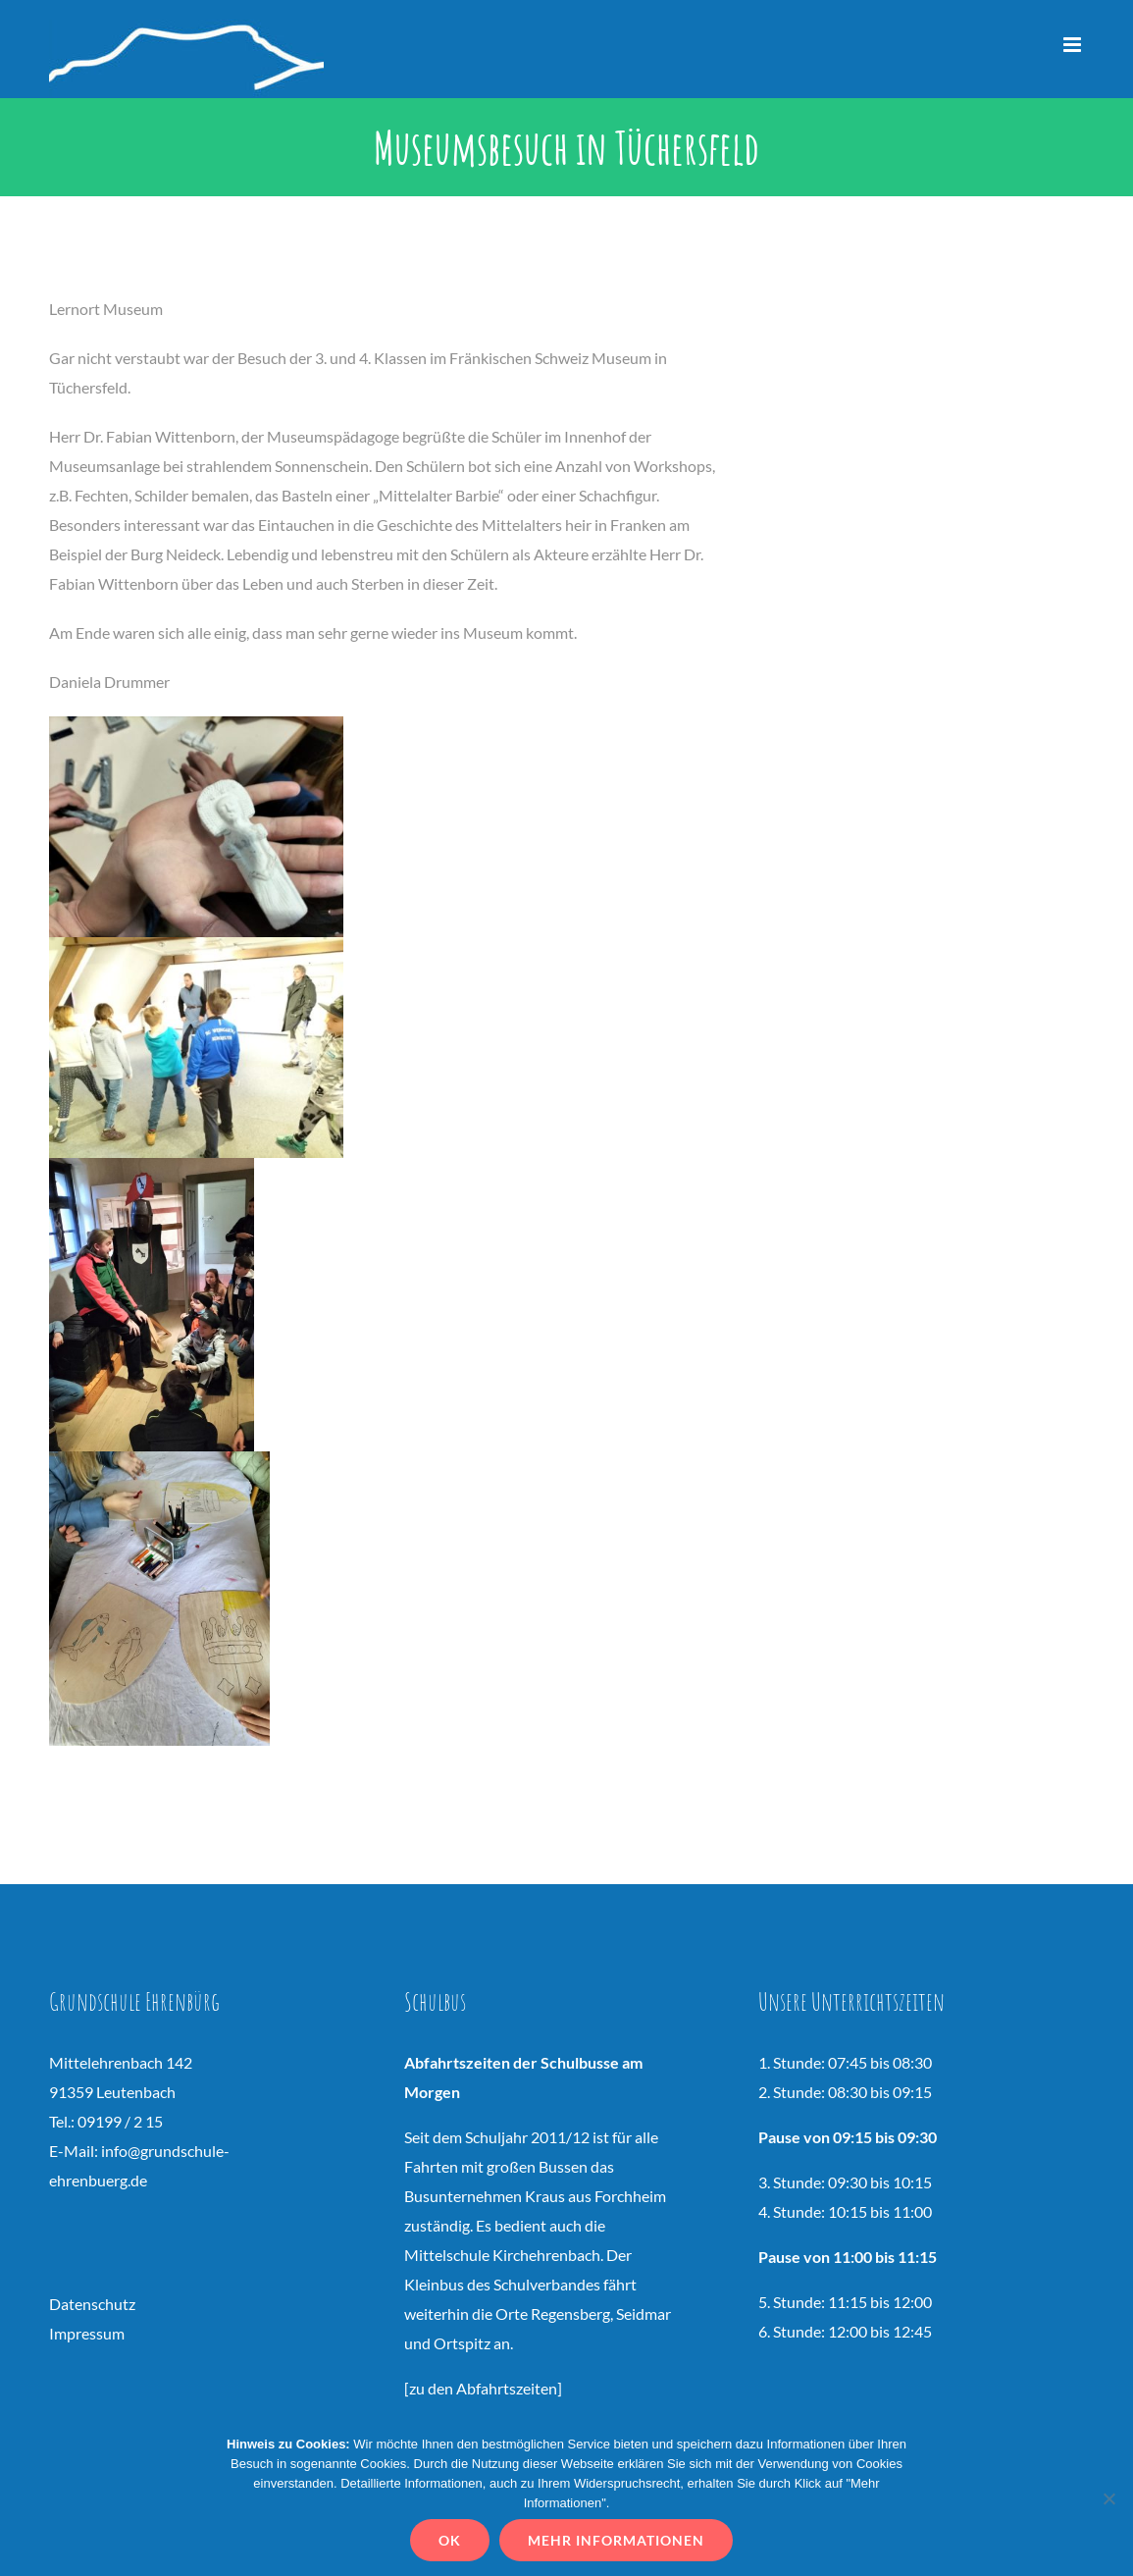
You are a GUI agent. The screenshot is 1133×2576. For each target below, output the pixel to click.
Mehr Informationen (616, 2540)
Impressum (87, 2333)
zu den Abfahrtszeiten (483, 2388)
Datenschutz (92, 2303)
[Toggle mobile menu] (1073, 44)
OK (449, 2540)
